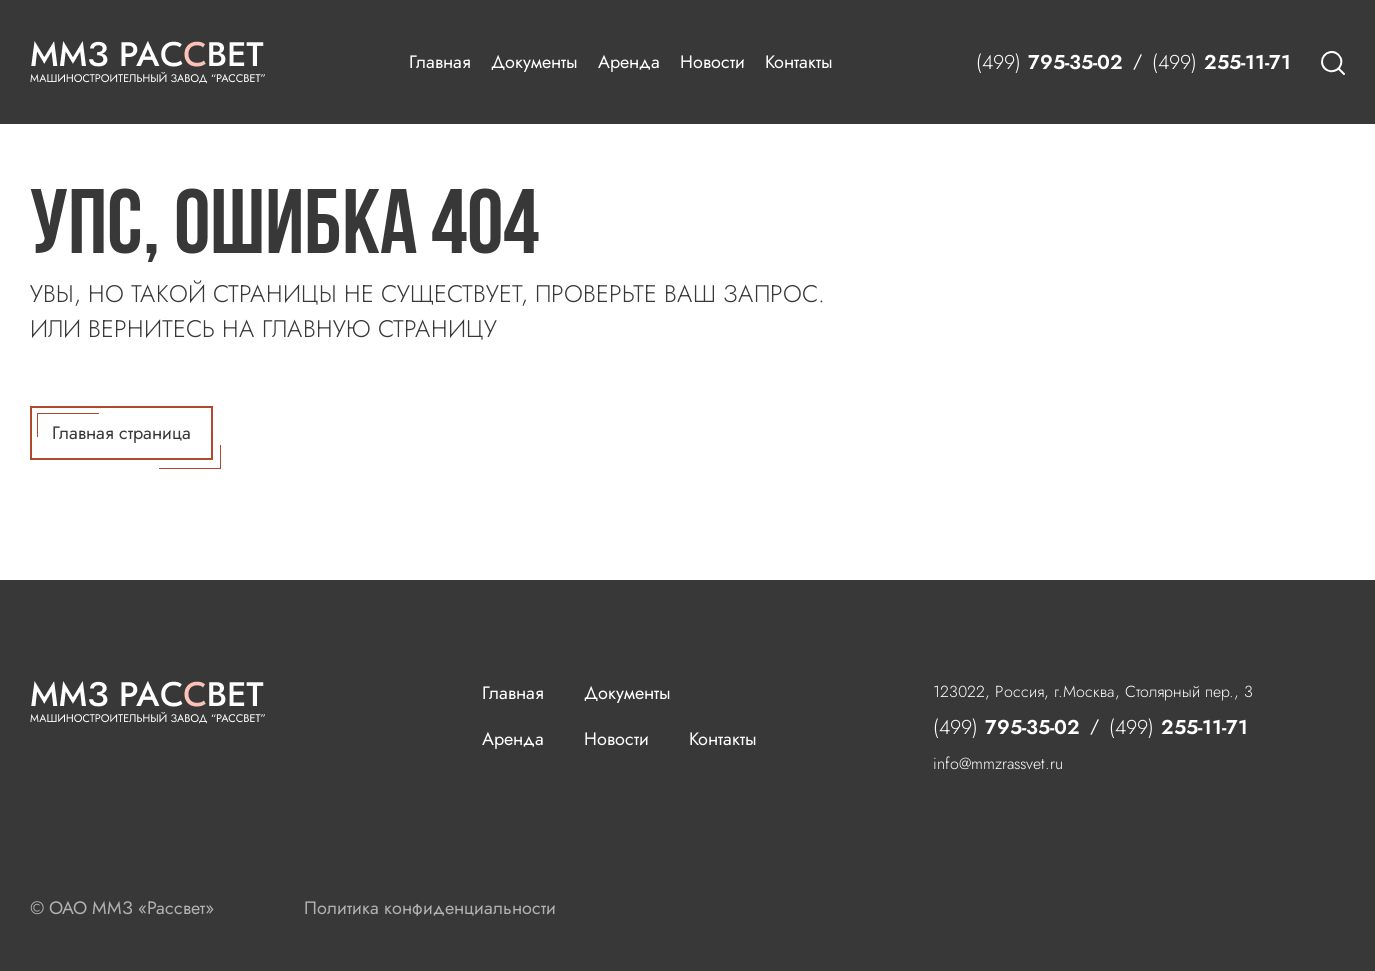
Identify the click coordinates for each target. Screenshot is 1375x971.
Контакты (799, 62)
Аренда (629, 62)
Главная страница (125, 436)
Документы (534, 62)
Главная (440, 62)
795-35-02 (1049, 62)
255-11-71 (1221, 62)
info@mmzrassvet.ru (998, 763)
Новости (712, 62)
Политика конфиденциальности (430, 908)
